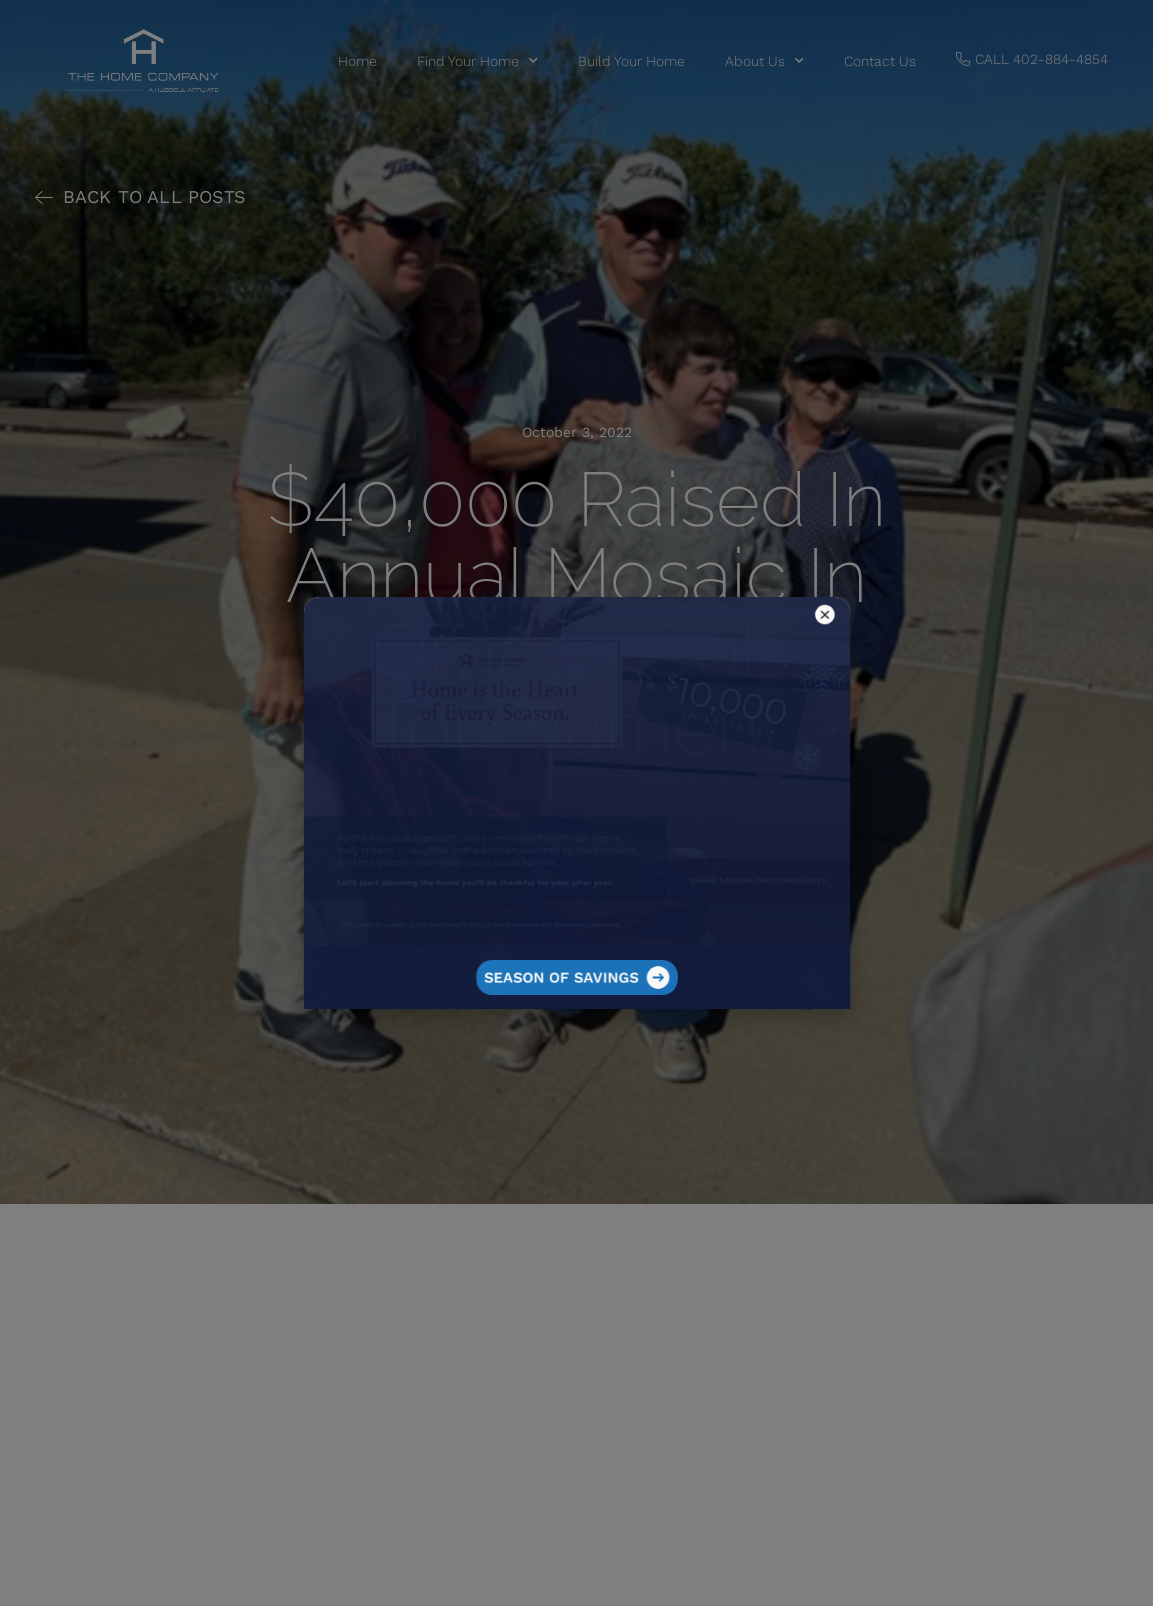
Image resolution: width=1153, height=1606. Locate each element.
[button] (696, 711)
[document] (576, 803)
